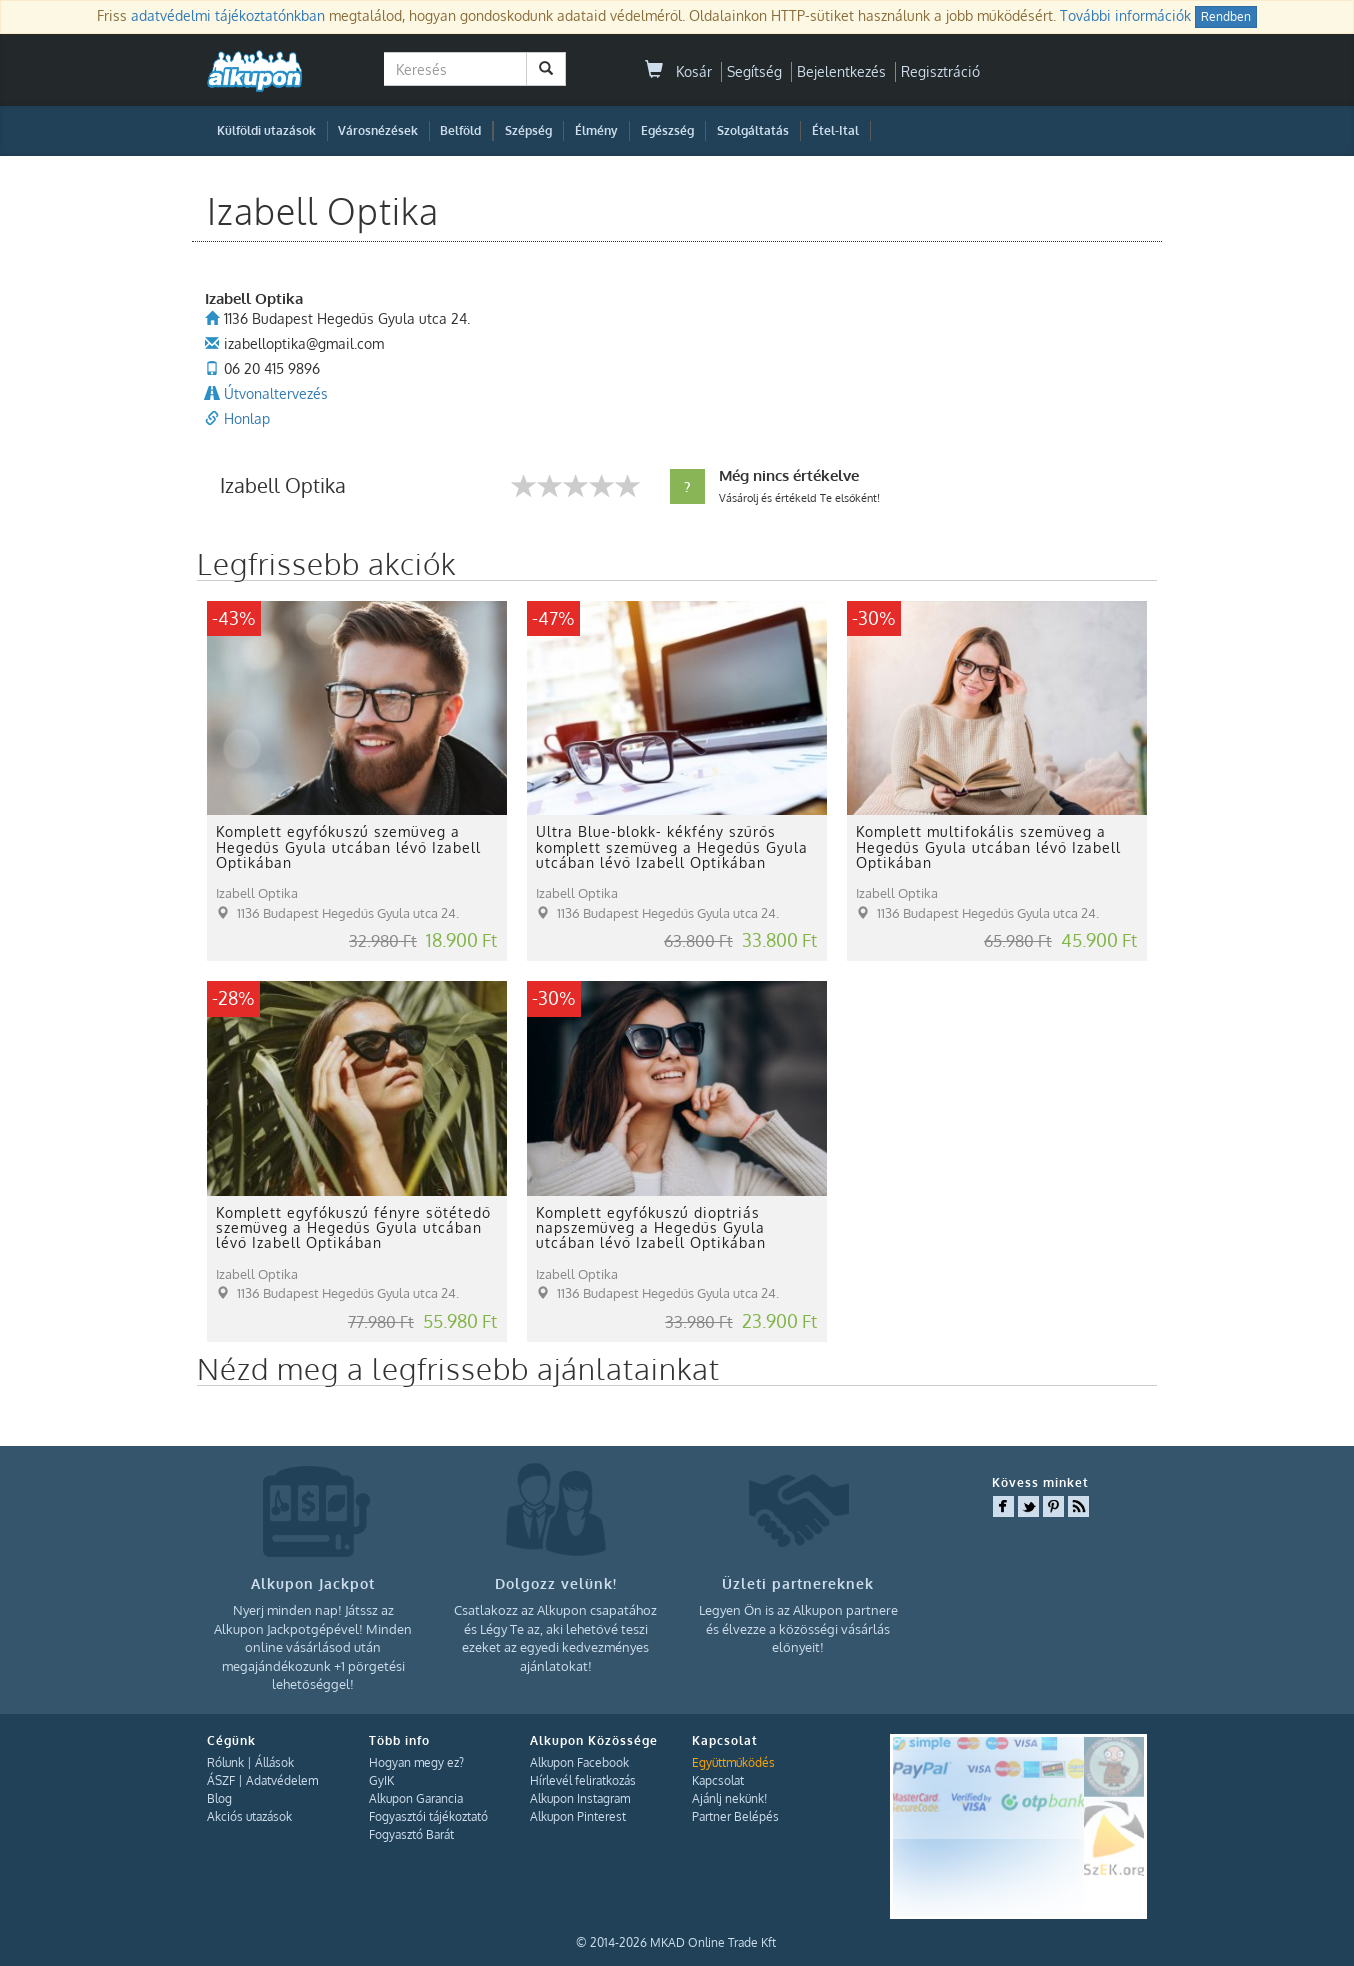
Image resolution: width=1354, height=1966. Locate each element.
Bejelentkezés (841, 71)
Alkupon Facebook (579, 1762)
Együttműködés (733, 1762)
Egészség (667, 130)
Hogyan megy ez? (416, 1762)
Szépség (528, 130)
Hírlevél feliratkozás (583, 1780)
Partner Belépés (735, 1816)
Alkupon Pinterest (578, 1816)
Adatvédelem (282, 1780)
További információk (1125, 15)
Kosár (678, 71)
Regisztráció (940, 71)
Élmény (596, 130)
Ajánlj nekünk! (729, 1798)
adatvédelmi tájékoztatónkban (228, 15)
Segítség (754, 71)
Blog (219, 1798)
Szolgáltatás (753, 130)
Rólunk (225, 1762)
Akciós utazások (249, 1816)
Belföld (460, 130)
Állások (274, 1762)
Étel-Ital (835, 130)
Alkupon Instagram (580, 1798)
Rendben (1226, 16)
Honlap (247, 418)
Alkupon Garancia (416, 1798)
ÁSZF (221, 1780)
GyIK (381, 1780)
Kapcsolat (718, 1780)
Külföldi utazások (266, 130)
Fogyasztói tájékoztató (428, 1816)
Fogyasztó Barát (411, 1834)
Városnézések (378, 130)
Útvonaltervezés (276, 393)
